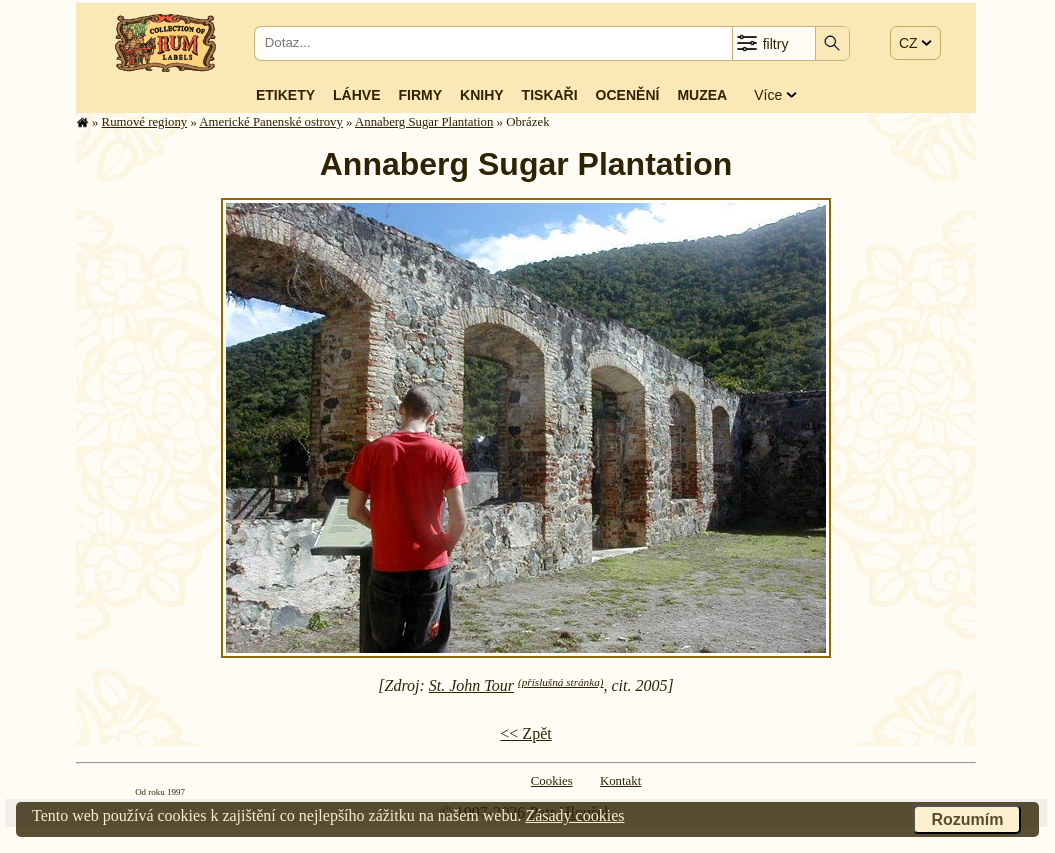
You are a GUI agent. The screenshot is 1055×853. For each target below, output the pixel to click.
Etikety (285, 95)
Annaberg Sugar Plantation (424, 122)
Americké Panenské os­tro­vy (271, 122)
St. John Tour (471, 685)
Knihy (482, 95)
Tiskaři (550, 95)
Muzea (702, 95)
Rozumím (967, 819)
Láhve (356, 95)
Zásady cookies (574, 815)
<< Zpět (525, 733)
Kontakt (620, 781)
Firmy (420, 95)
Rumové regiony (145, 122)
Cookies (552, 781)
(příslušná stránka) (560, 682)
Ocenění (628, 95)
